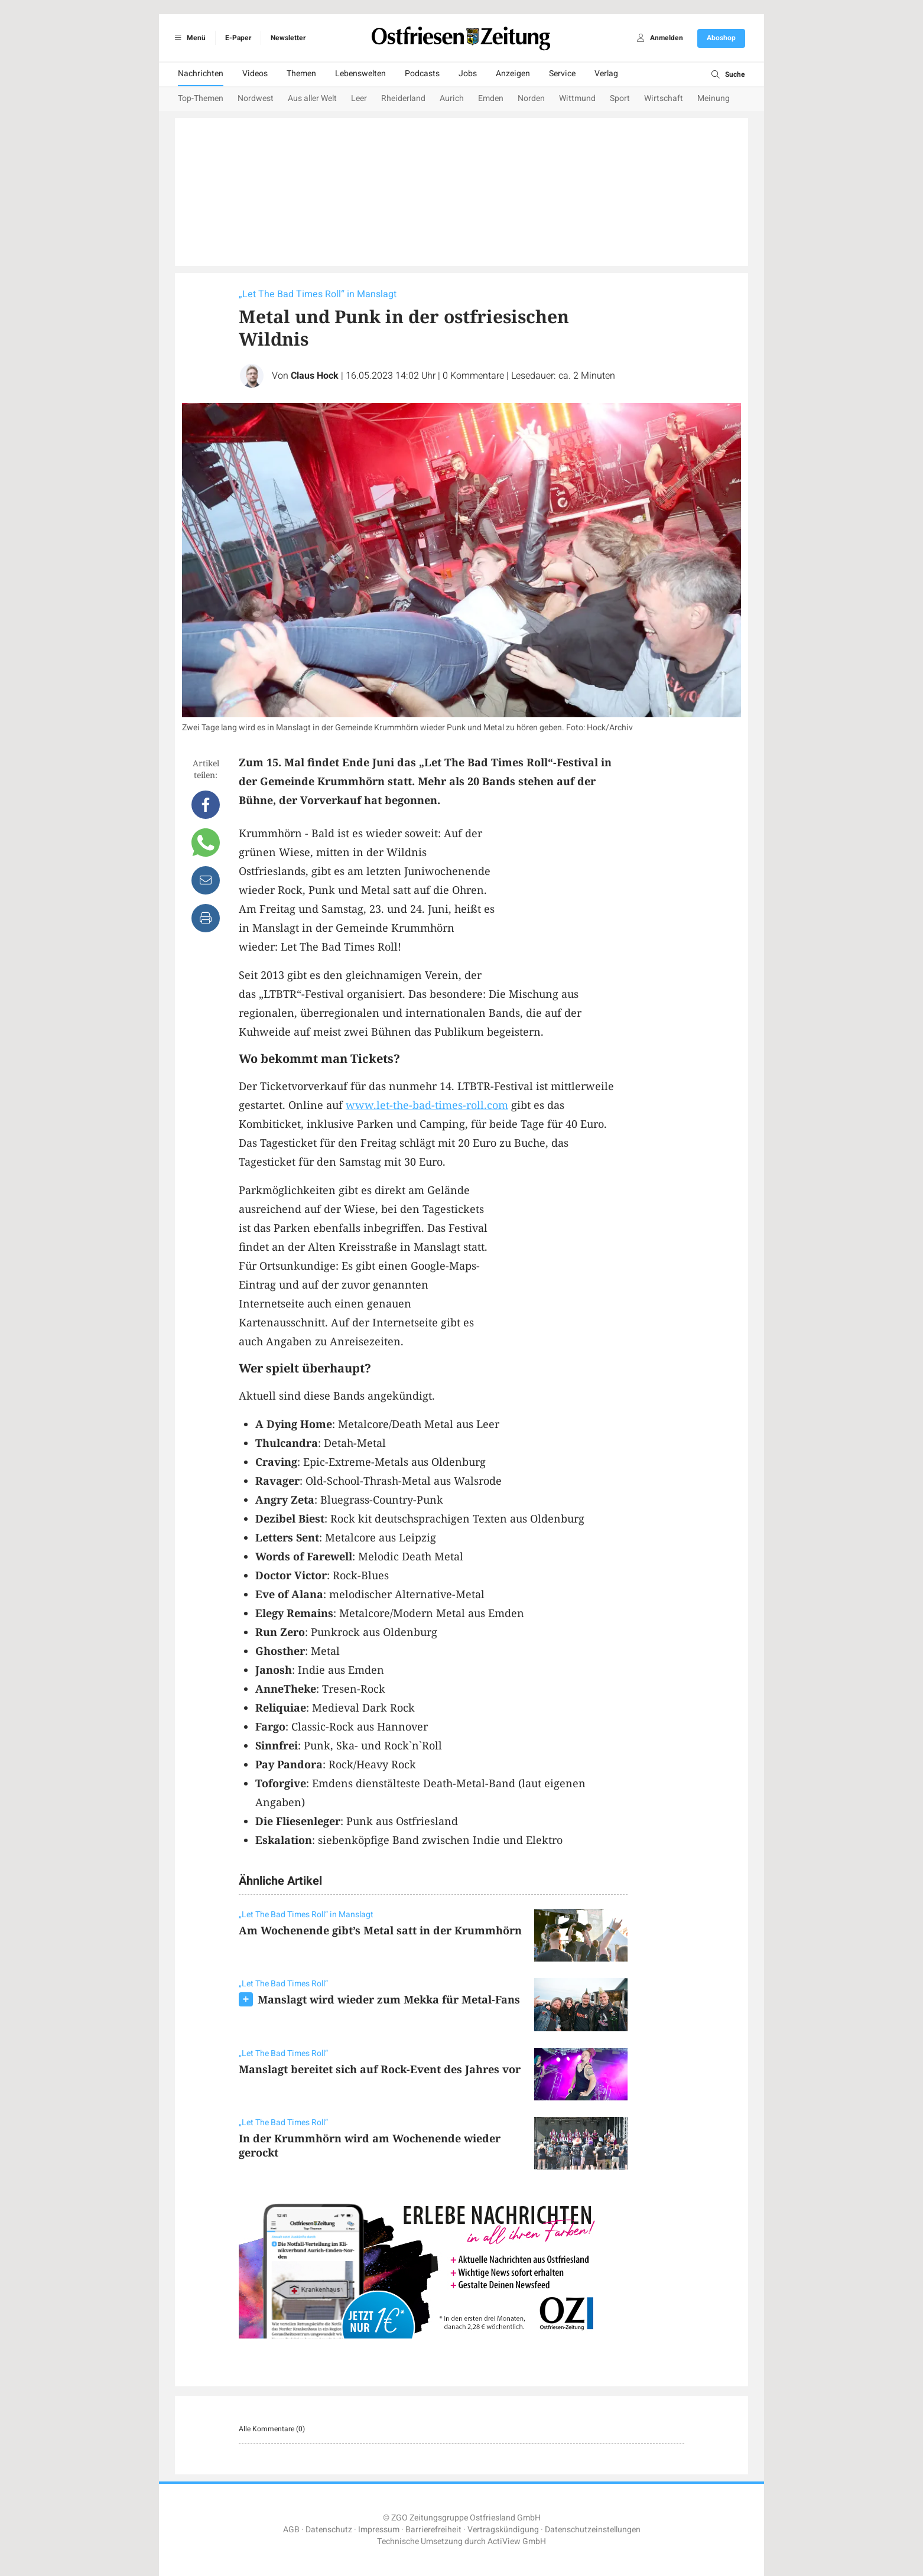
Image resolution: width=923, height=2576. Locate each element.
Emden (490, 98)
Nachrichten (200, 73)
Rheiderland (403, 98)
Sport (620, 98)
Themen (301, 73)
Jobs (468, 73)
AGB (291, 2529)
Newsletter (288, 38)
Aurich (452, 98)
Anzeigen (513, 73)
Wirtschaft (663, 98)
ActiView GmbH (517, 2541)
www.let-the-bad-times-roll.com (427, 1105)
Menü (188, 38)
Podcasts (422, 73)
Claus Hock (315, 376)
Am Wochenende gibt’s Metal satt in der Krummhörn (380, 1930)
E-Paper (238, 38)
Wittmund (577, 98)
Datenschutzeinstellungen (593, 2529)
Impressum (378, 2529)
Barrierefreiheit (433, 2529)
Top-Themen (200, 98)
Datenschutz (329, 2529)
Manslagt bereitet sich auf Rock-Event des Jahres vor (380, 2069)
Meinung (713, 98)
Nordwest (256, 98)
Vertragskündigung (503, 2529)
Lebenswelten (360, 73)
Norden (531, 98)
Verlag (606, 73)
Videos (255, 73)
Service (562, 73)
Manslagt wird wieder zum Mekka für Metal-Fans (389, 1999)
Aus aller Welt (312, 98)
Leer (359, 98)
